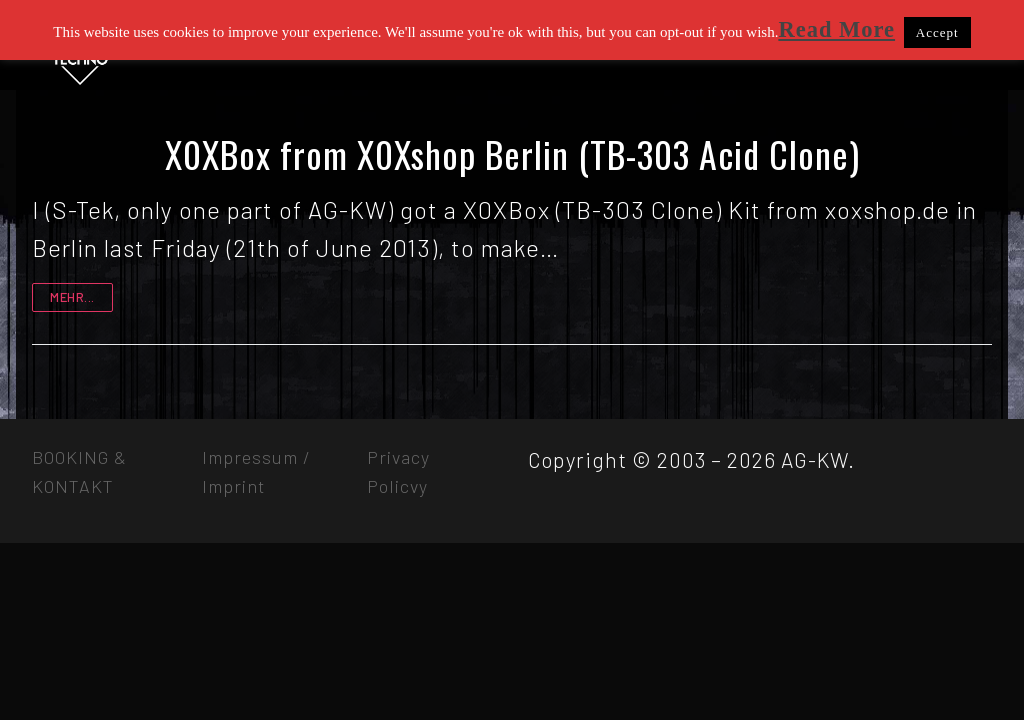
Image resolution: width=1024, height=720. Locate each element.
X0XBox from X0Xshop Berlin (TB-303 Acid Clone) (512, 154)
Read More (836, 29)
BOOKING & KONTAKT (79, 471)
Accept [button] (937, 32)
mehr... (72, 297)
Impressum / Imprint (256, 471)
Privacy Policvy (398, 471)
